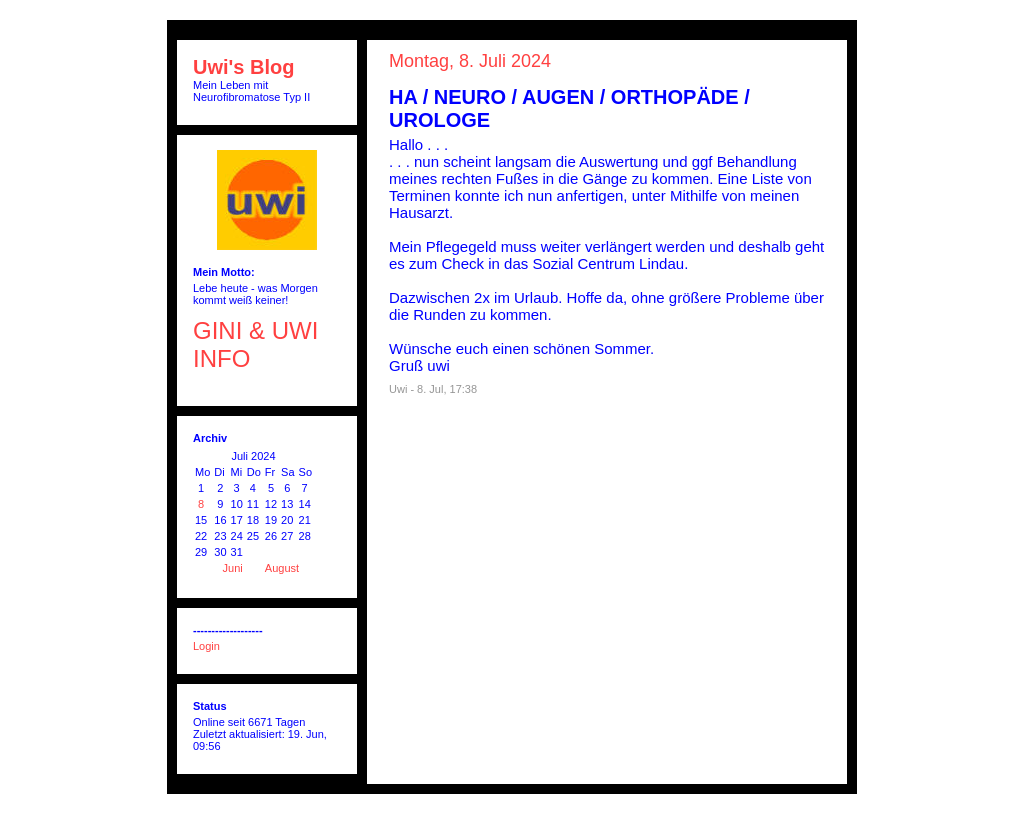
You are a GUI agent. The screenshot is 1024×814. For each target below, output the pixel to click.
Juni (233, 568)
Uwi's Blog (243, 67)
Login (206, 646)
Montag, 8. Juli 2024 (470, 61)
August (282, 568)
